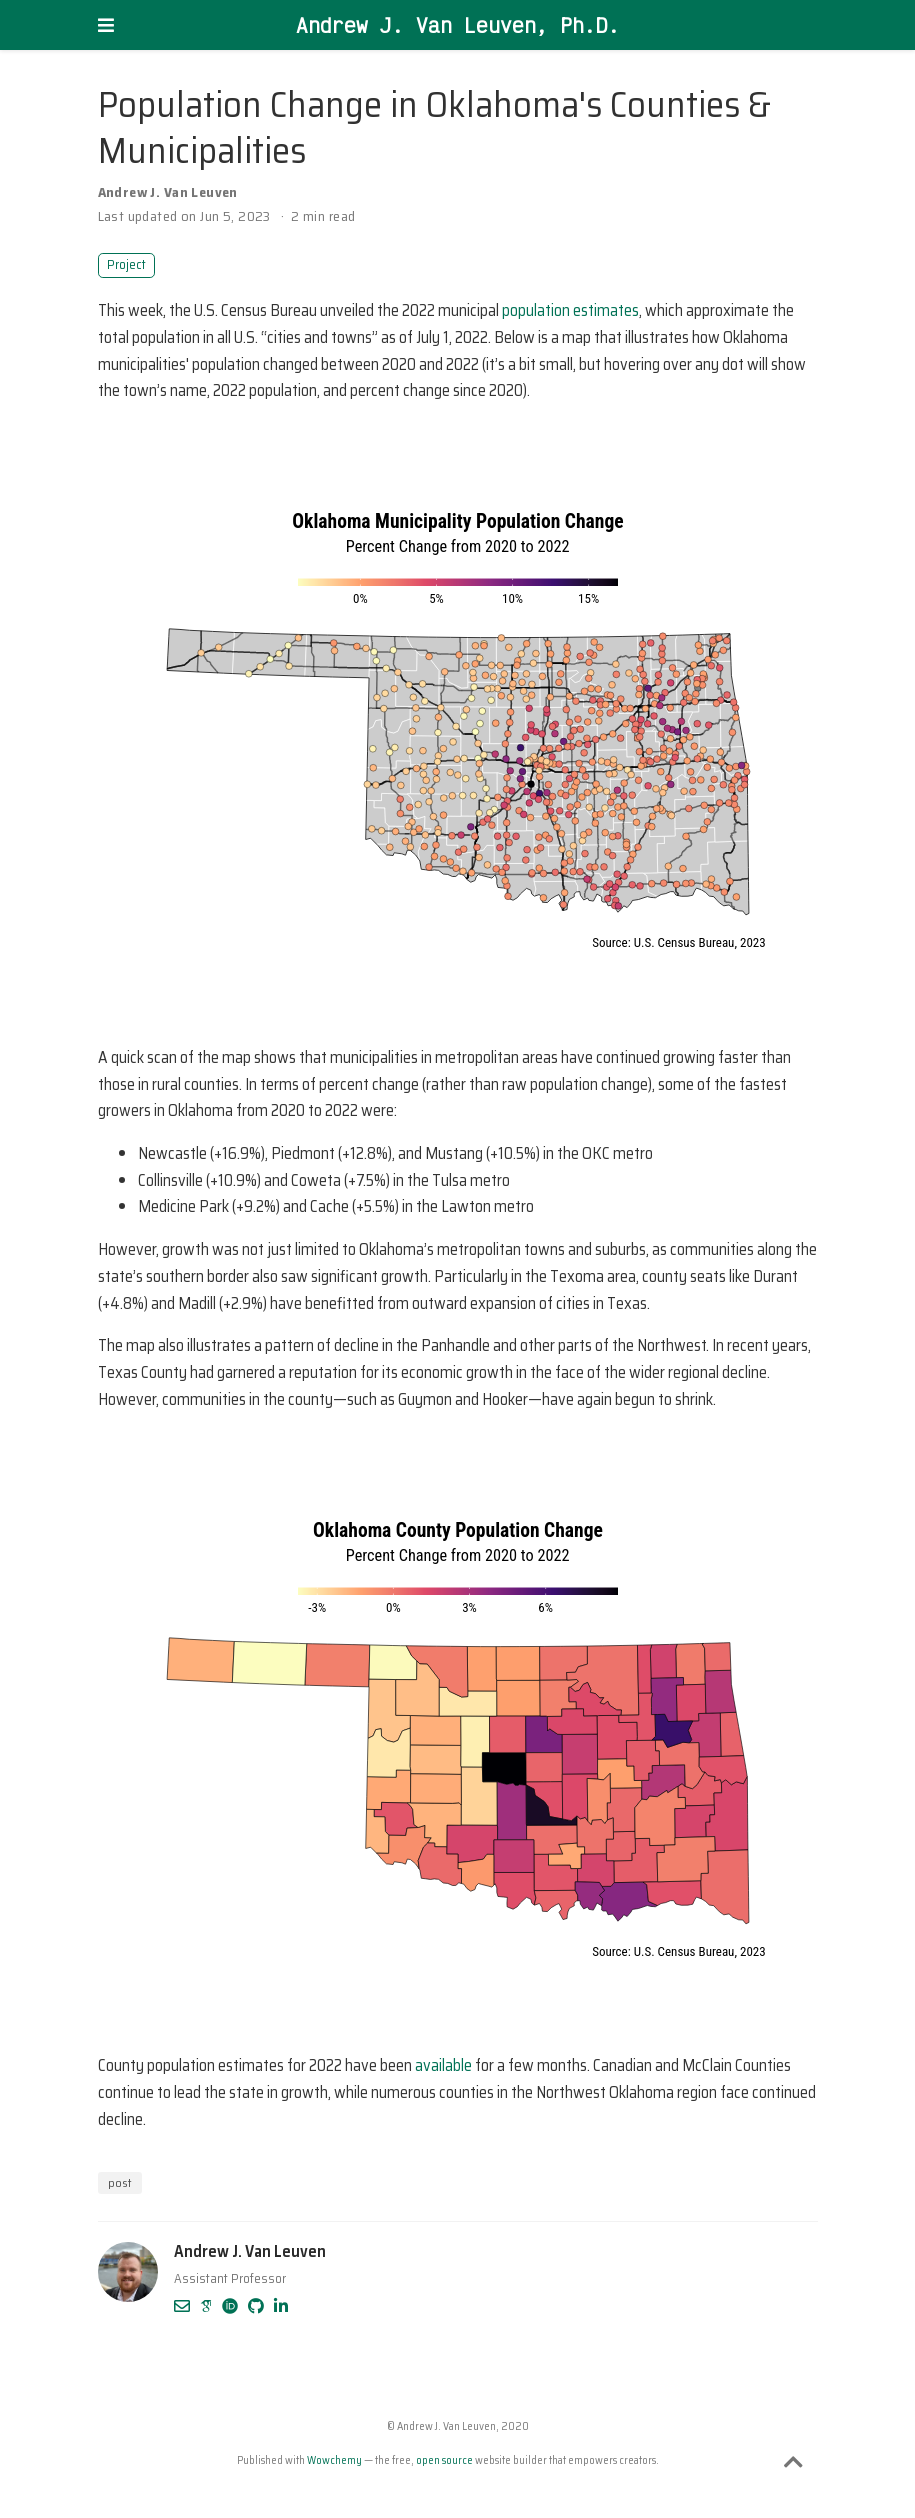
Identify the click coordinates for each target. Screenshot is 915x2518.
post (120, 2182)
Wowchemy (334, 2460)
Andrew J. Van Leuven (168, 192)
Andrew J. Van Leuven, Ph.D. (458, 25)
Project (126, 264)
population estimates (570, 310)
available (443, 2065)
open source (444, 2460)
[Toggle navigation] (106, 25)
